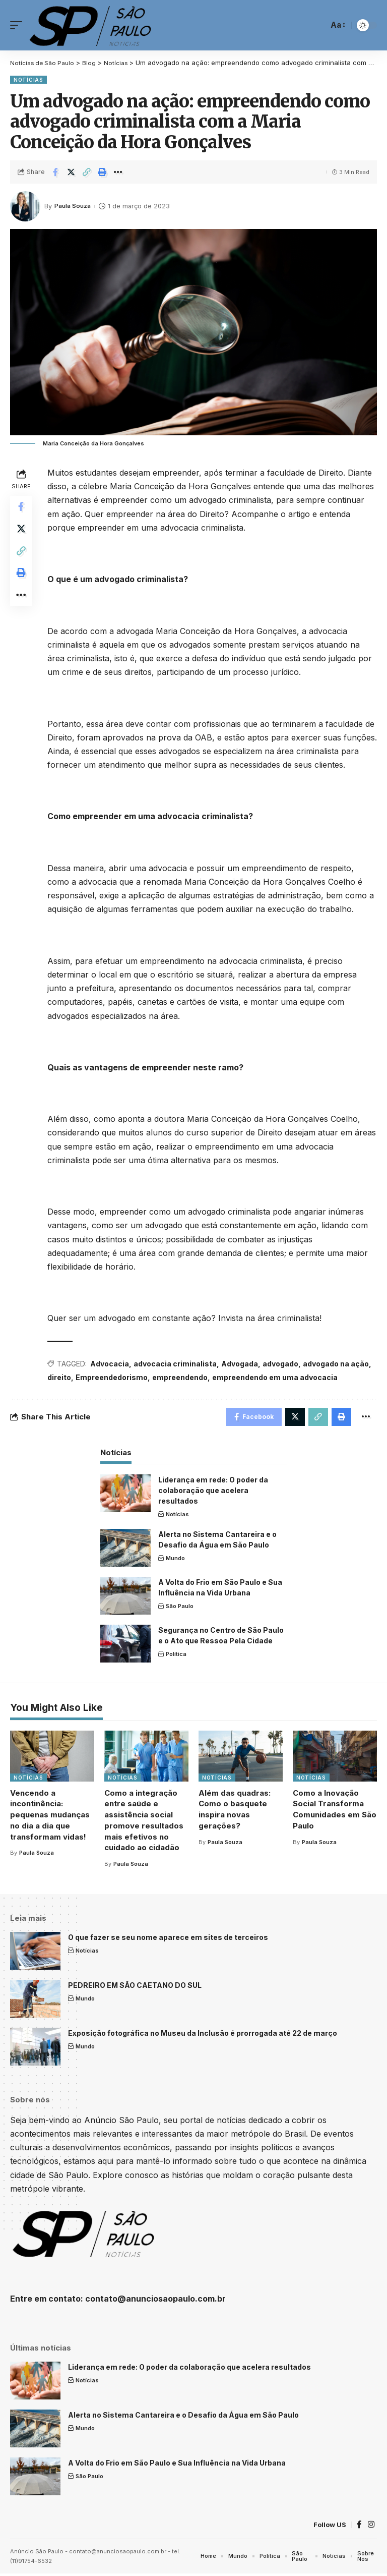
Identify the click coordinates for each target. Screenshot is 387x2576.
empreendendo (182, 1377)
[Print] (102, 172)
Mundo (175, 1560)
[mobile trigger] (18, 25)
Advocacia (111, 1363)
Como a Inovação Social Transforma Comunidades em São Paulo (334, 1811)
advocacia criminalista (177, 1363)
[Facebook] (359, 2527)
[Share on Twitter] (71, 172)
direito (61, 1377)
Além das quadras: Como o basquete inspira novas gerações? (235, 1811)
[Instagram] (371, 2527)
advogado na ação (338, 1363)
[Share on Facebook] (55, 172)
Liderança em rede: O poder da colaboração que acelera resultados (213, 1492)
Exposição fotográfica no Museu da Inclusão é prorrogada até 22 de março (202, 2035)
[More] (118, 172)
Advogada (241, 1363)
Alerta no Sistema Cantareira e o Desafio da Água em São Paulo (183, 2417)
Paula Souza (74, 206)
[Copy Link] (87, 172)
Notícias (28, 80)
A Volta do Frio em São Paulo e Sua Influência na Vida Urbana (177, 2465)
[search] (317, 25)
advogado (282, 1363)
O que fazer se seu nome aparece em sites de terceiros (168, 1939)
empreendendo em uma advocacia (277, 1377)
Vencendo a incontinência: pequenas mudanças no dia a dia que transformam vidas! (50, 1817)
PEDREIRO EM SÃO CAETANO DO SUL (135, 1987)
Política (176, 1656)
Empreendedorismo (114, 1377)
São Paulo (180, 1608)
